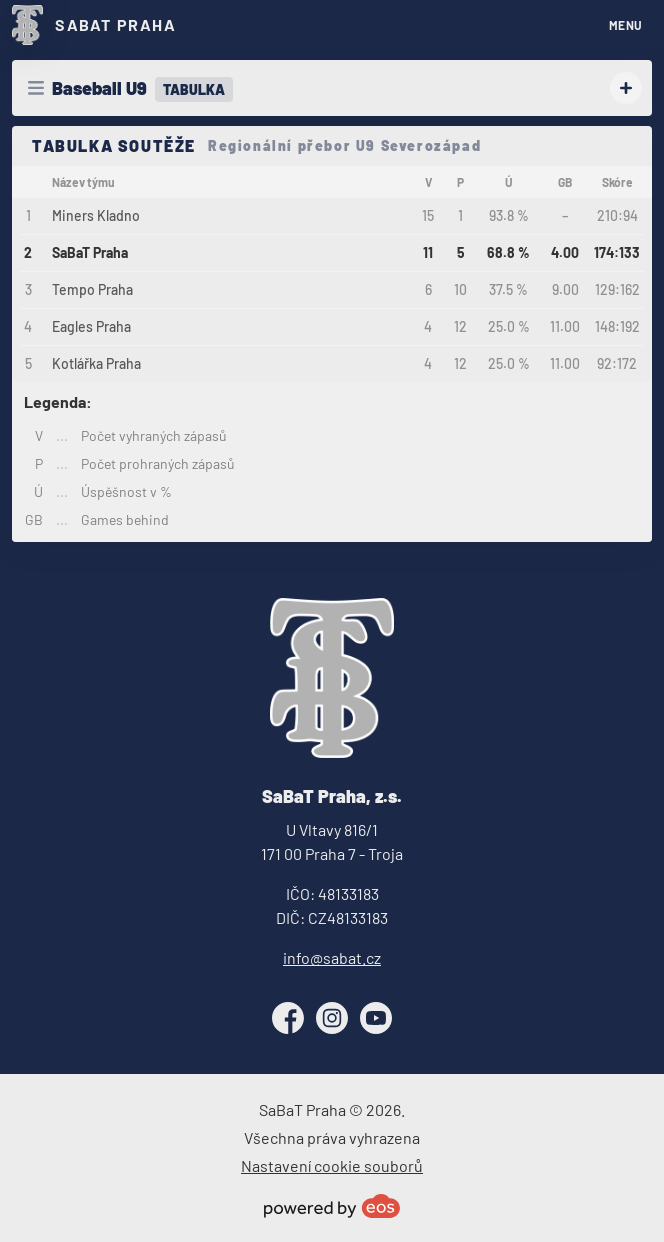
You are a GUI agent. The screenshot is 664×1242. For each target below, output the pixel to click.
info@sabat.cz (332, 957)
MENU (626, 25)
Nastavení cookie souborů (332, 1165)
